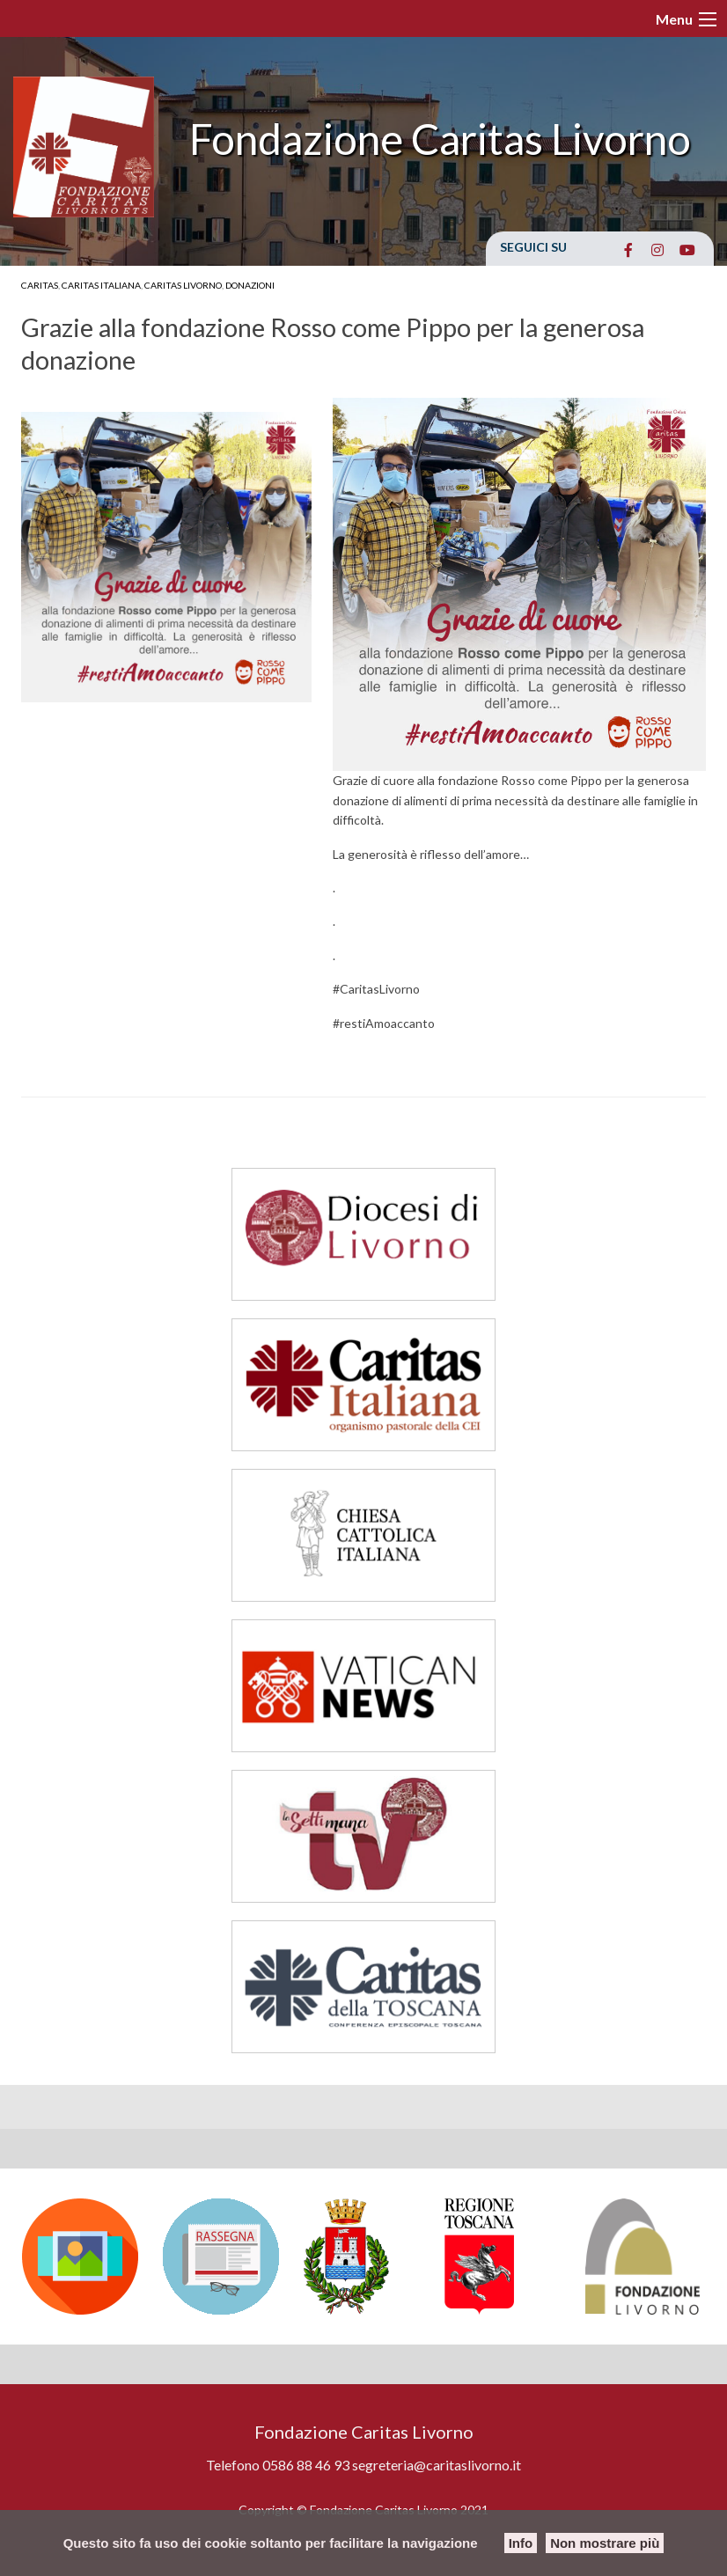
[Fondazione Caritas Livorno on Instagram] (658, 250)
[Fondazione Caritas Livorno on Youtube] (687, 250)
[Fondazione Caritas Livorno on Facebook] (628, 250)
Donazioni (250, 285)
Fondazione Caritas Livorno (440, 139)
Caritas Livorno (183, 285)
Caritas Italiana (101, 285)
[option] (83, 2257)
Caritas (39, 285)
